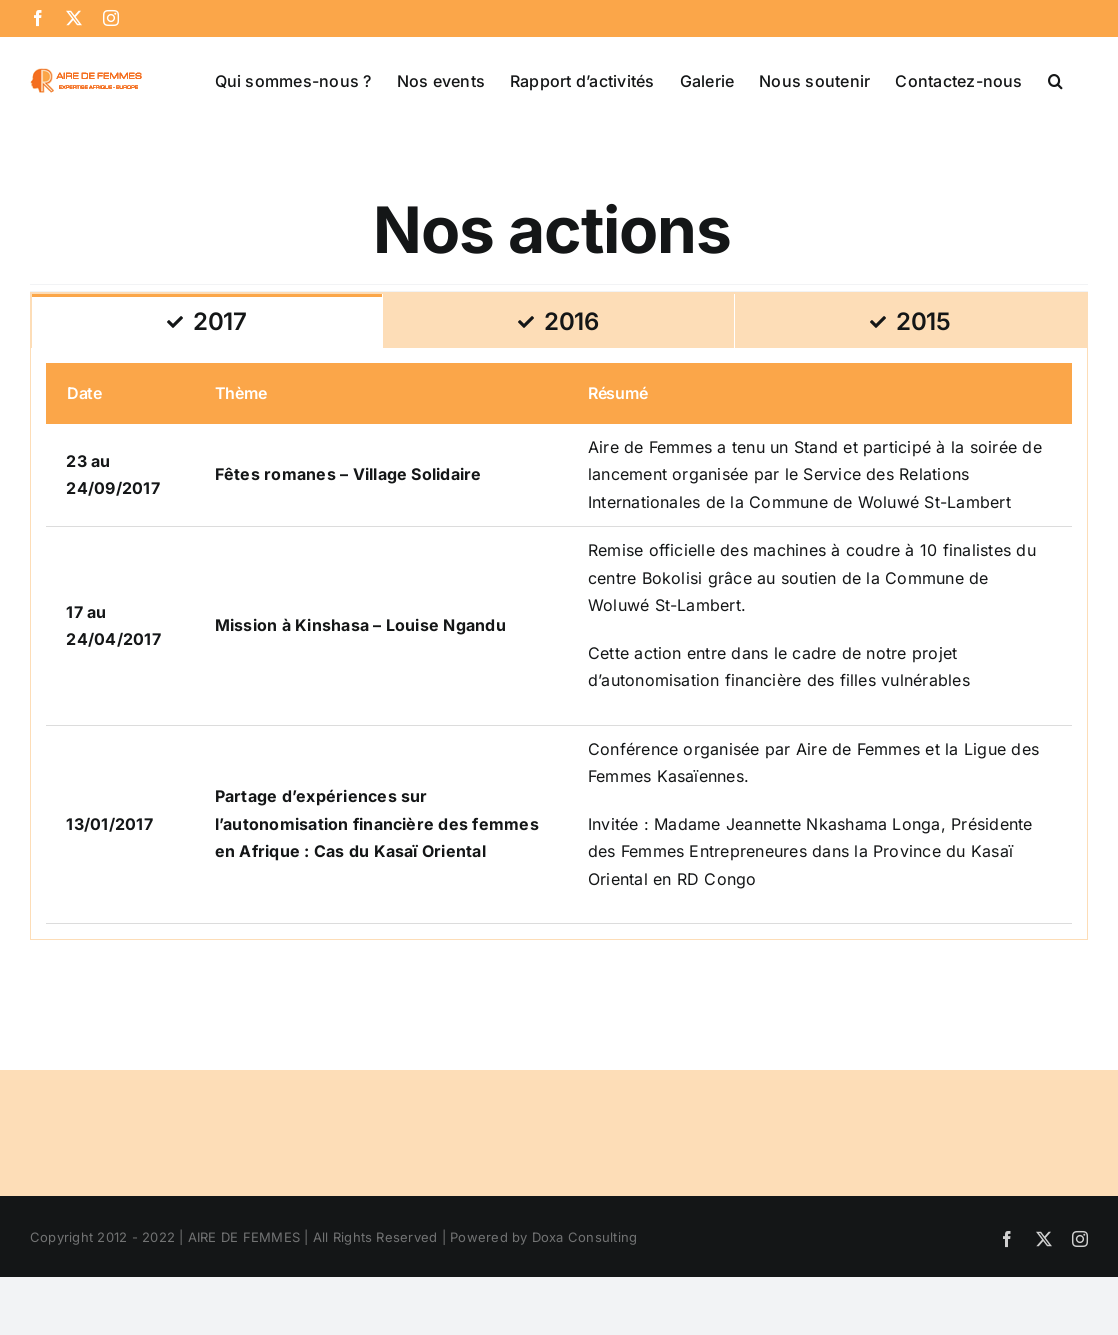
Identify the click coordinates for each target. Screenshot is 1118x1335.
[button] (1055, 79)
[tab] (207, 321)
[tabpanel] (559, 644)
